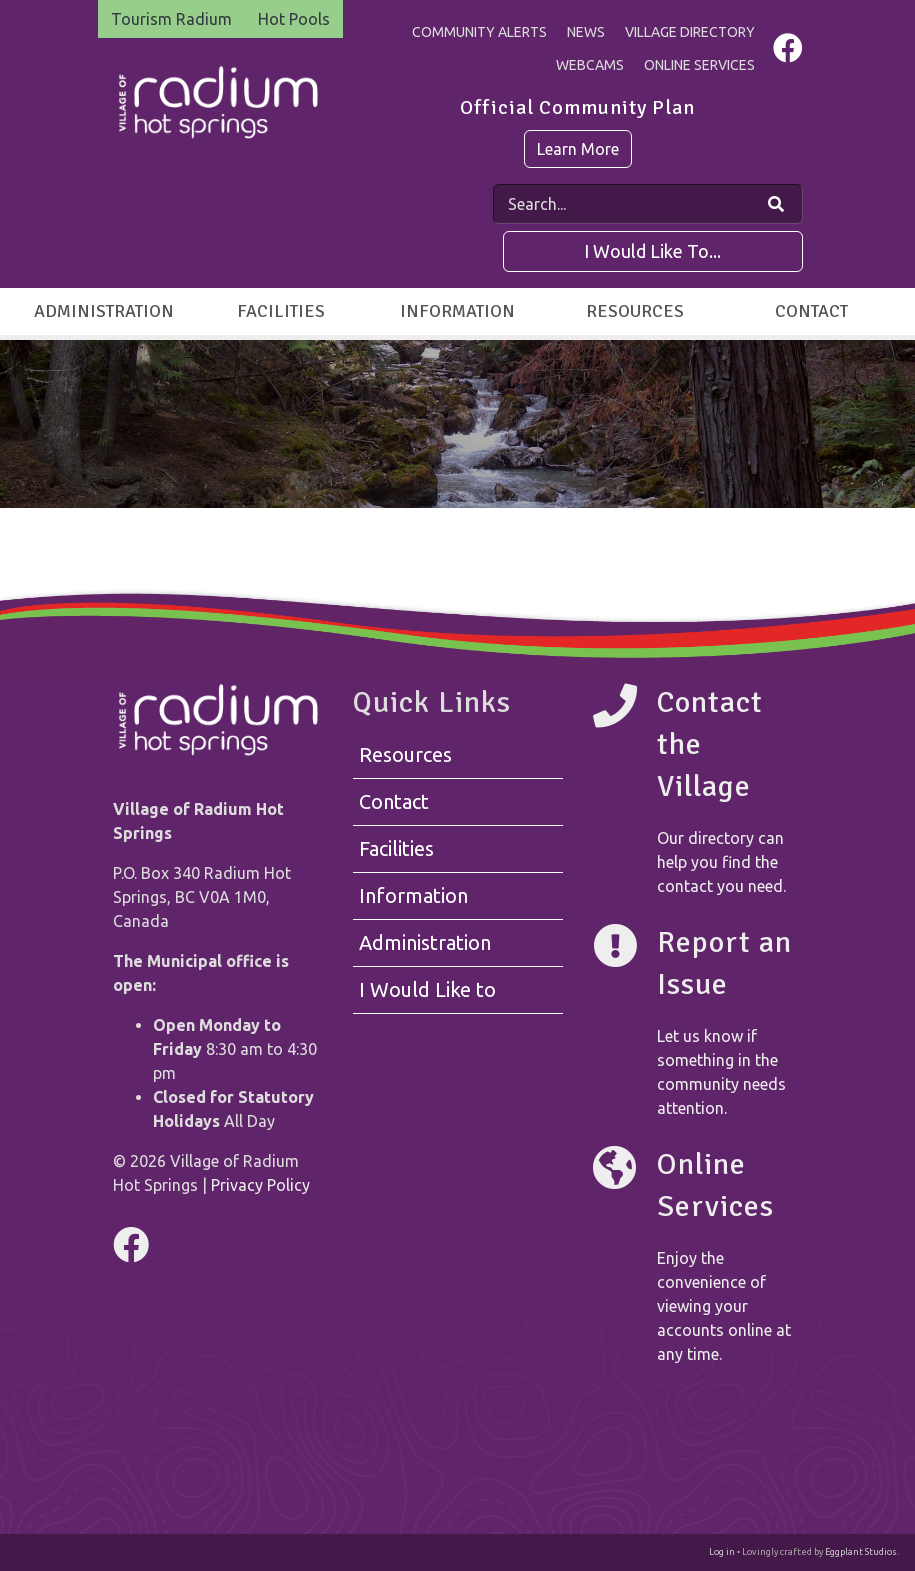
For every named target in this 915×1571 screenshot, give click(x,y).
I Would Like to (427, 989)
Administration (104, 311)
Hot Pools (294, 19)
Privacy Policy (260, 1185)
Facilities (281, 311)
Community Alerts (479, 32)
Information (457, 311)
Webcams (590, 65)
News (586, 32)
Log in (722, 1552)
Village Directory (690, 32)
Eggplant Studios (861, 1552)
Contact (811, 311)
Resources (635, 311)
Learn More (578, 149)
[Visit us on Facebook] (788, 53)
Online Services (699, 65)
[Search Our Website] (776, 204)
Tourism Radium (171, 19)
